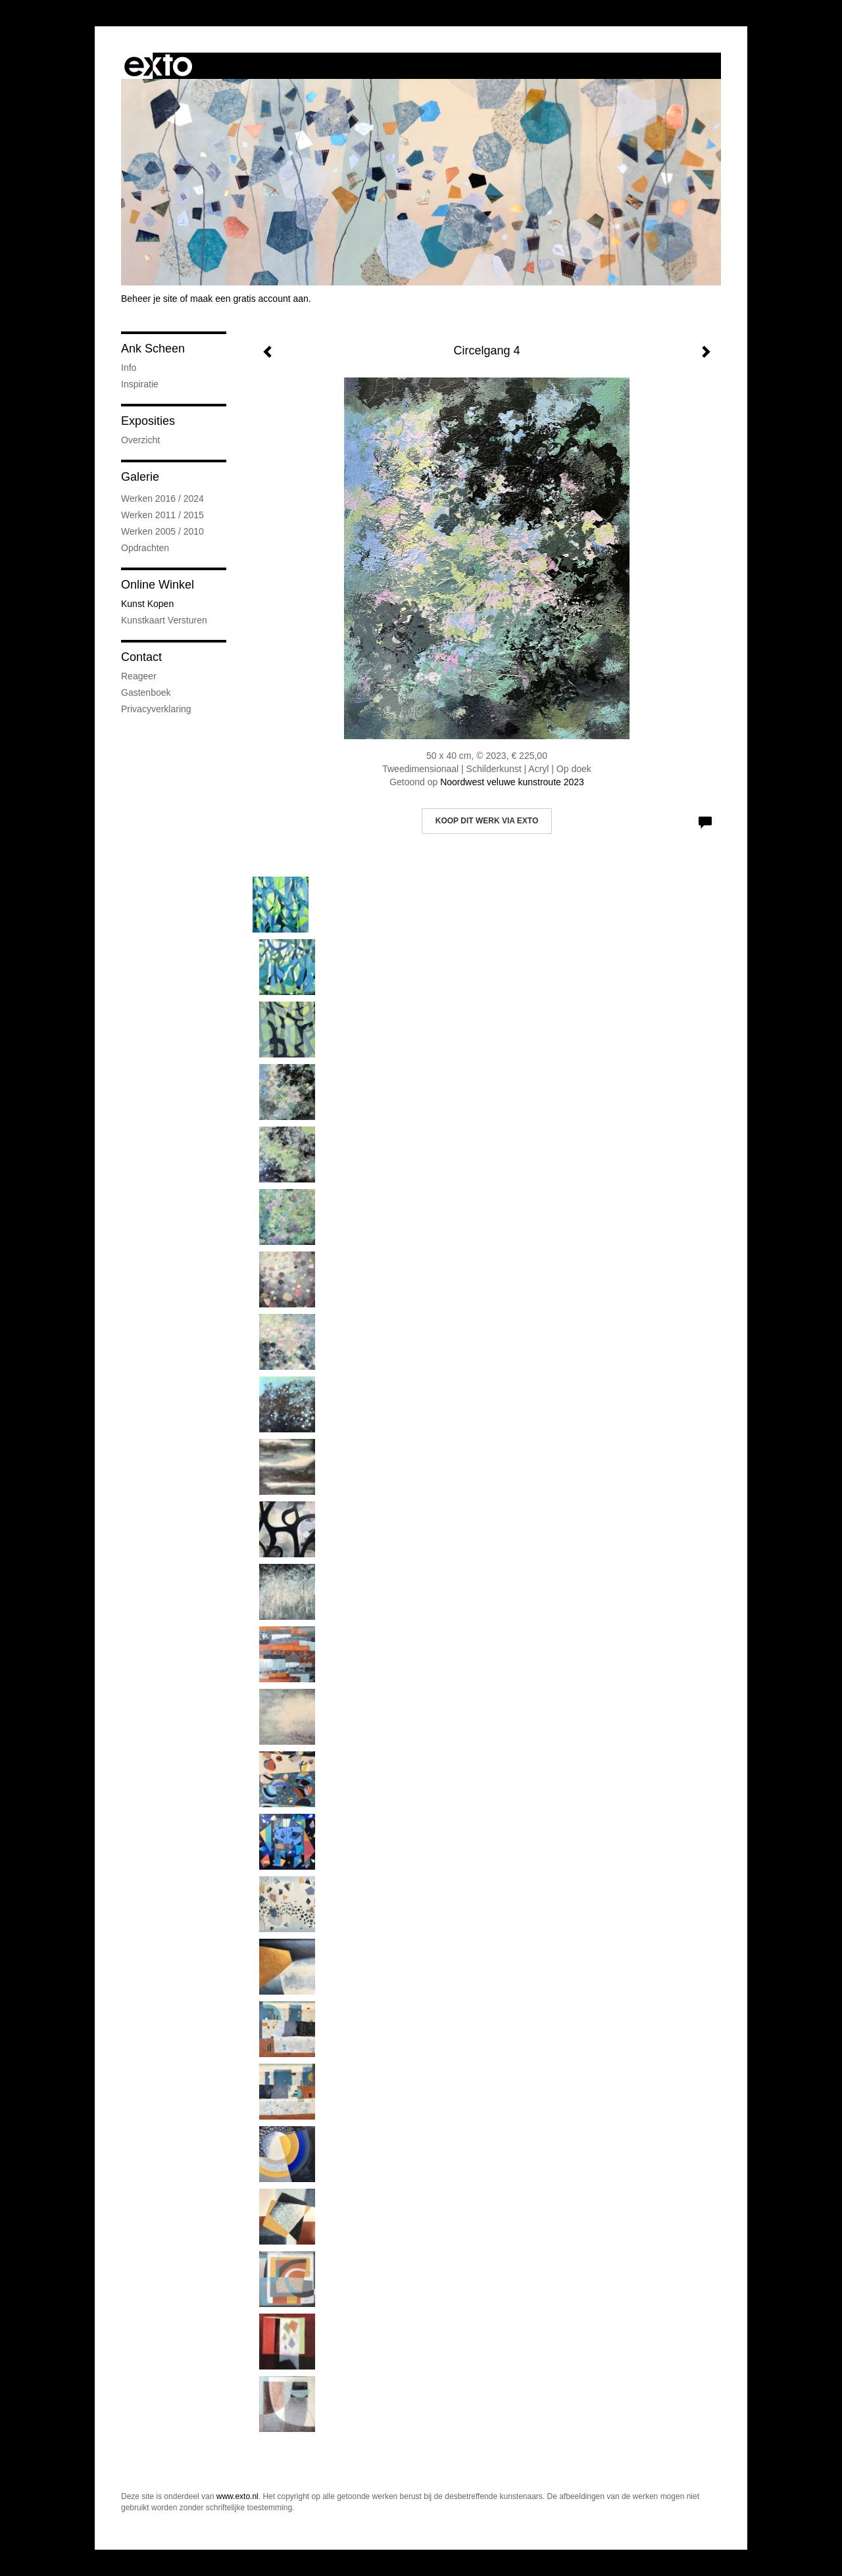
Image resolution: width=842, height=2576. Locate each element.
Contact (141, 657)
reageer (139, 676)
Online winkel (157, 584)
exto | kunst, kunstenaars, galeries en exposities (158, 66)
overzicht (140, 440)
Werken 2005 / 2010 (162, 531)
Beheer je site (149, 298)
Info (128, 367)
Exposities (148, 420)
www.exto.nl (237, 2496)
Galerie (140, 476)
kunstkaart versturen (164, 620)
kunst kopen (147, 603)
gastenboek (146, 692)
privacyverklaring (156, 709)
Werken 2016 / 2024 (162, 498)
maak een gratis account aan (249, 298)
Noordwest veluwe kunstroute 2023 (512, 782)
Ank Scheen (153, 348)
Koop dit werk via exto (486, 820)
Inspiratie (140, 384)
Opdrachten (145, 548)
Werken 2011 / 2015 (162, 515)
